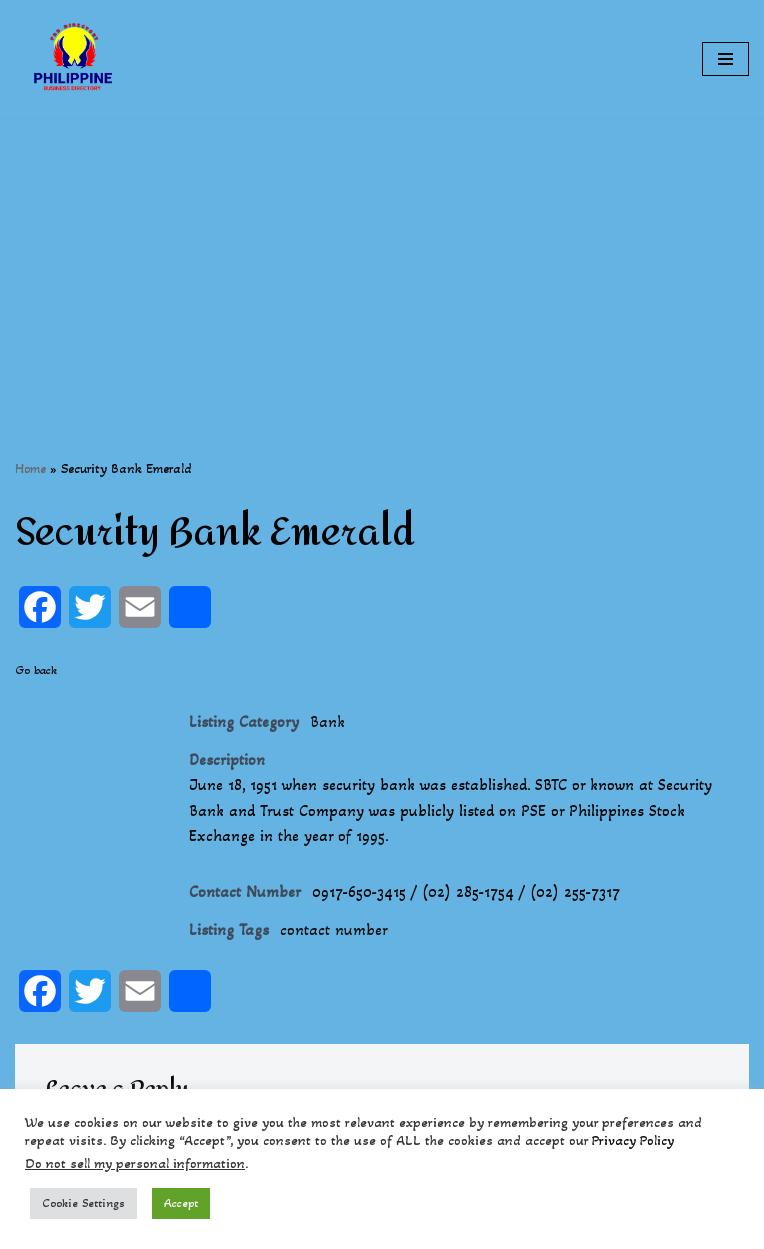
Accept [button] (181, 1203)
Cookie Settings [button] (83, 1203)
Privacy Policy (633, 1140)
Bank (327, 721)
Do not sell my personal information (135, 1163)
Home (30, 468)
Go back (36, 670)
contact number (334, 929)
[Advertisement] (382, 258)
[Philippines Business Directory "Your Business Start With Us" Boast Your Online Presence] (75, 59)
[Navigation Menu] (725, 59)
